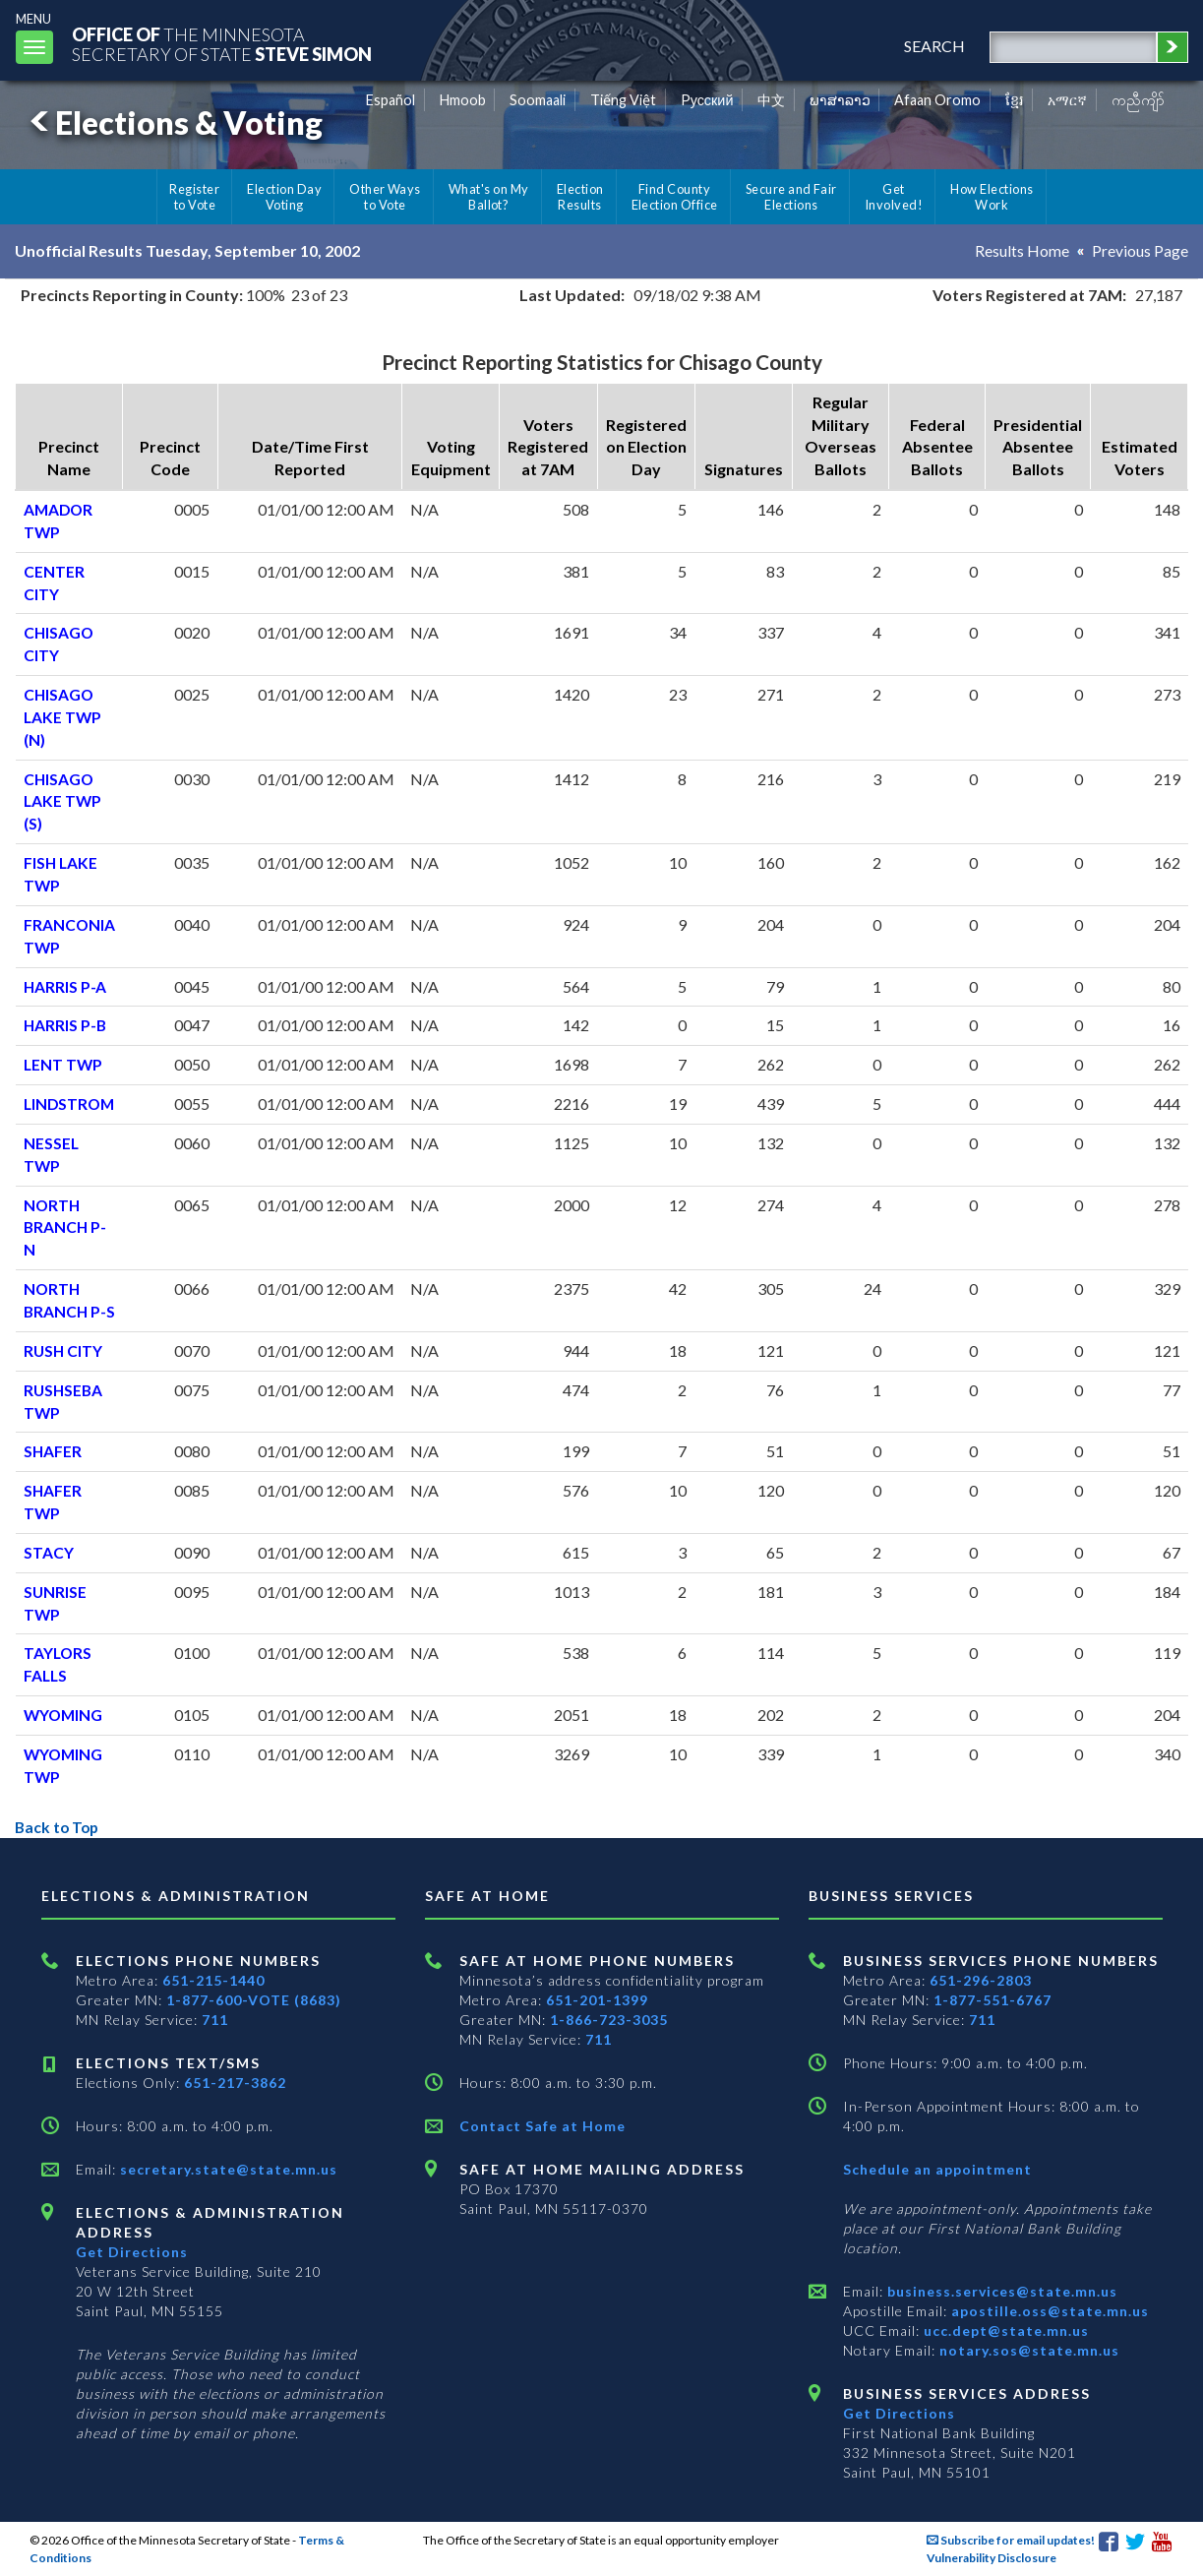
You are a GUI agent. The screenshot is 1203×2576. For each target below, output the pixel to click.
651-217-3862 (235, 2082)
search (931, 45)
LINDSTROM (71, 1103)
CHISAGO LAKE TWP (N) (63, 717)
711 (215, 2019)
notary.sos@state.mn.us (1027, 2350)
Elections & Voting (173, 122)
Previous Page (1140, 250)
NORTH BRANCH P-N (66, 1227)
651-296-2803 (981, 1980)
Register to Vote (194, 197)
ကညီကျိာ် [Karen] (1138, 100)
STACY (49, 1552)
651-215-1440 (213, 1980)
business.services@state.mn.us (1000, 2291)
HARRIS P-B (66, 1024)
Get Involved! (894, 197)
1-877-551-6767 (992, 2000)
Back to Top (58, 1826)
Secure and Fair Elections (791, 197)
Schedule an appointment (937, 2169)
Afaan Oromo (937, 100)
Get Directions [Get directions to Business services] (899, 2413)
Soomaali (538, 100)
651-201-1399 (597, 2000)
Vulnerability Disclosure (991, 2557)
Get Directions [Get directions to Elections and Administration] (132, 2251)
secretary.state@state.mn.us (226, 2169)
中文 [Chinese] (771, 100)
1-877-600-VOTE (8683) (253, 2000)
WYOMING (64, 1714)
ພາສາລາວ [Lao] (840, 100)
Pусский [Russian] (707, 100)
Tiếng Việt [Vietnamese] (623, 100)
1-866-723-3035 (609, 2019)
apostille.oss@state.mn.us (1048, 2310)
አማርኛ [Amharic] (1067, 100)
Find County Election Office (675, 197)
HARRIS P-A (65, 986)
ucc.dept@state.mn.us (1004, 2330)
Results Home (1022, 250)
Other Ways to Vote (385, 197)
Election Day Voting (284, 197)
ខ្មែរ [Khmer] (1014, 100)
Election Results (580, 197)
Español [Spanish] (390, 100)
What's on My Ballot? (489, 197)
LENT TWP (64, 1064)
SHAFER (53, 1450)
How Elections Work (991, 197)
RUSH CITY (64, 1350)
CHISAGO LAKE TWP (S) (63, 801)
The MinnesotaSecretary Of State (226, 44)
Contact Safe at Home (542, 2125)
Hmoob (463, 100)
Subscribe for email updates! (1011, 2540)
